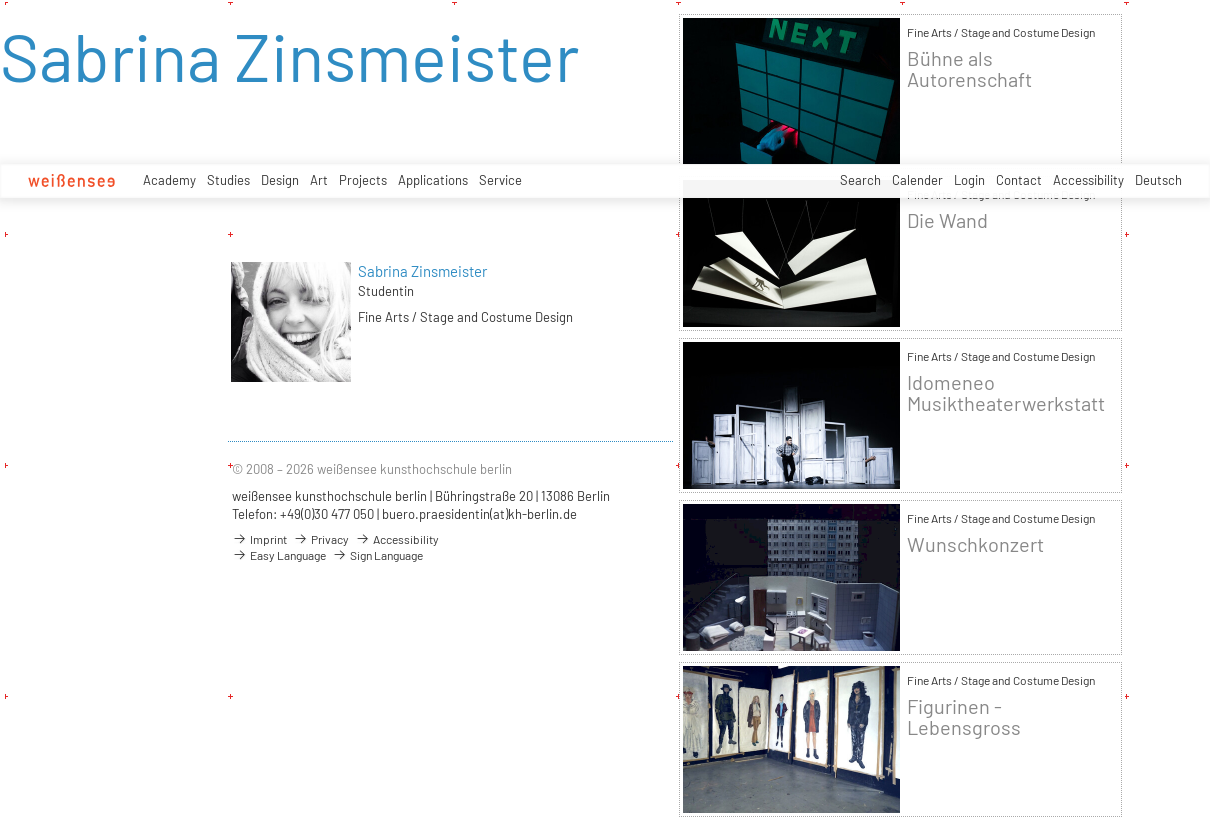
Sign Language (377, 555)
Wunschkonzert (975, 544)
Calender (917, 180)
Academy (169, 180)
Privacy (321, 539)
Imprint (259, 539)
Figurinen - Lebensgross (964, 717)
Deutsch (1158, 180)
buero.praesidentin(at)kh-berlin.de (479, 514)
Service (500, 180)
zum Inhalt (0, 0)
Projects (363, 180)
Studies (228, 180)
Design (280, 180)
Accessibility (1088, 180)
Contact (1019, 180)
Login (969, 180)
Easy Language (279, 555)
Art (319, 180)
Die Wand (947, 220)
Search (860, 180)
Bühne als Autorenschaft (969, 69)
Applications (433, 180)
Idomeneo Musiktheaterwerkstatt (1006, 393)
